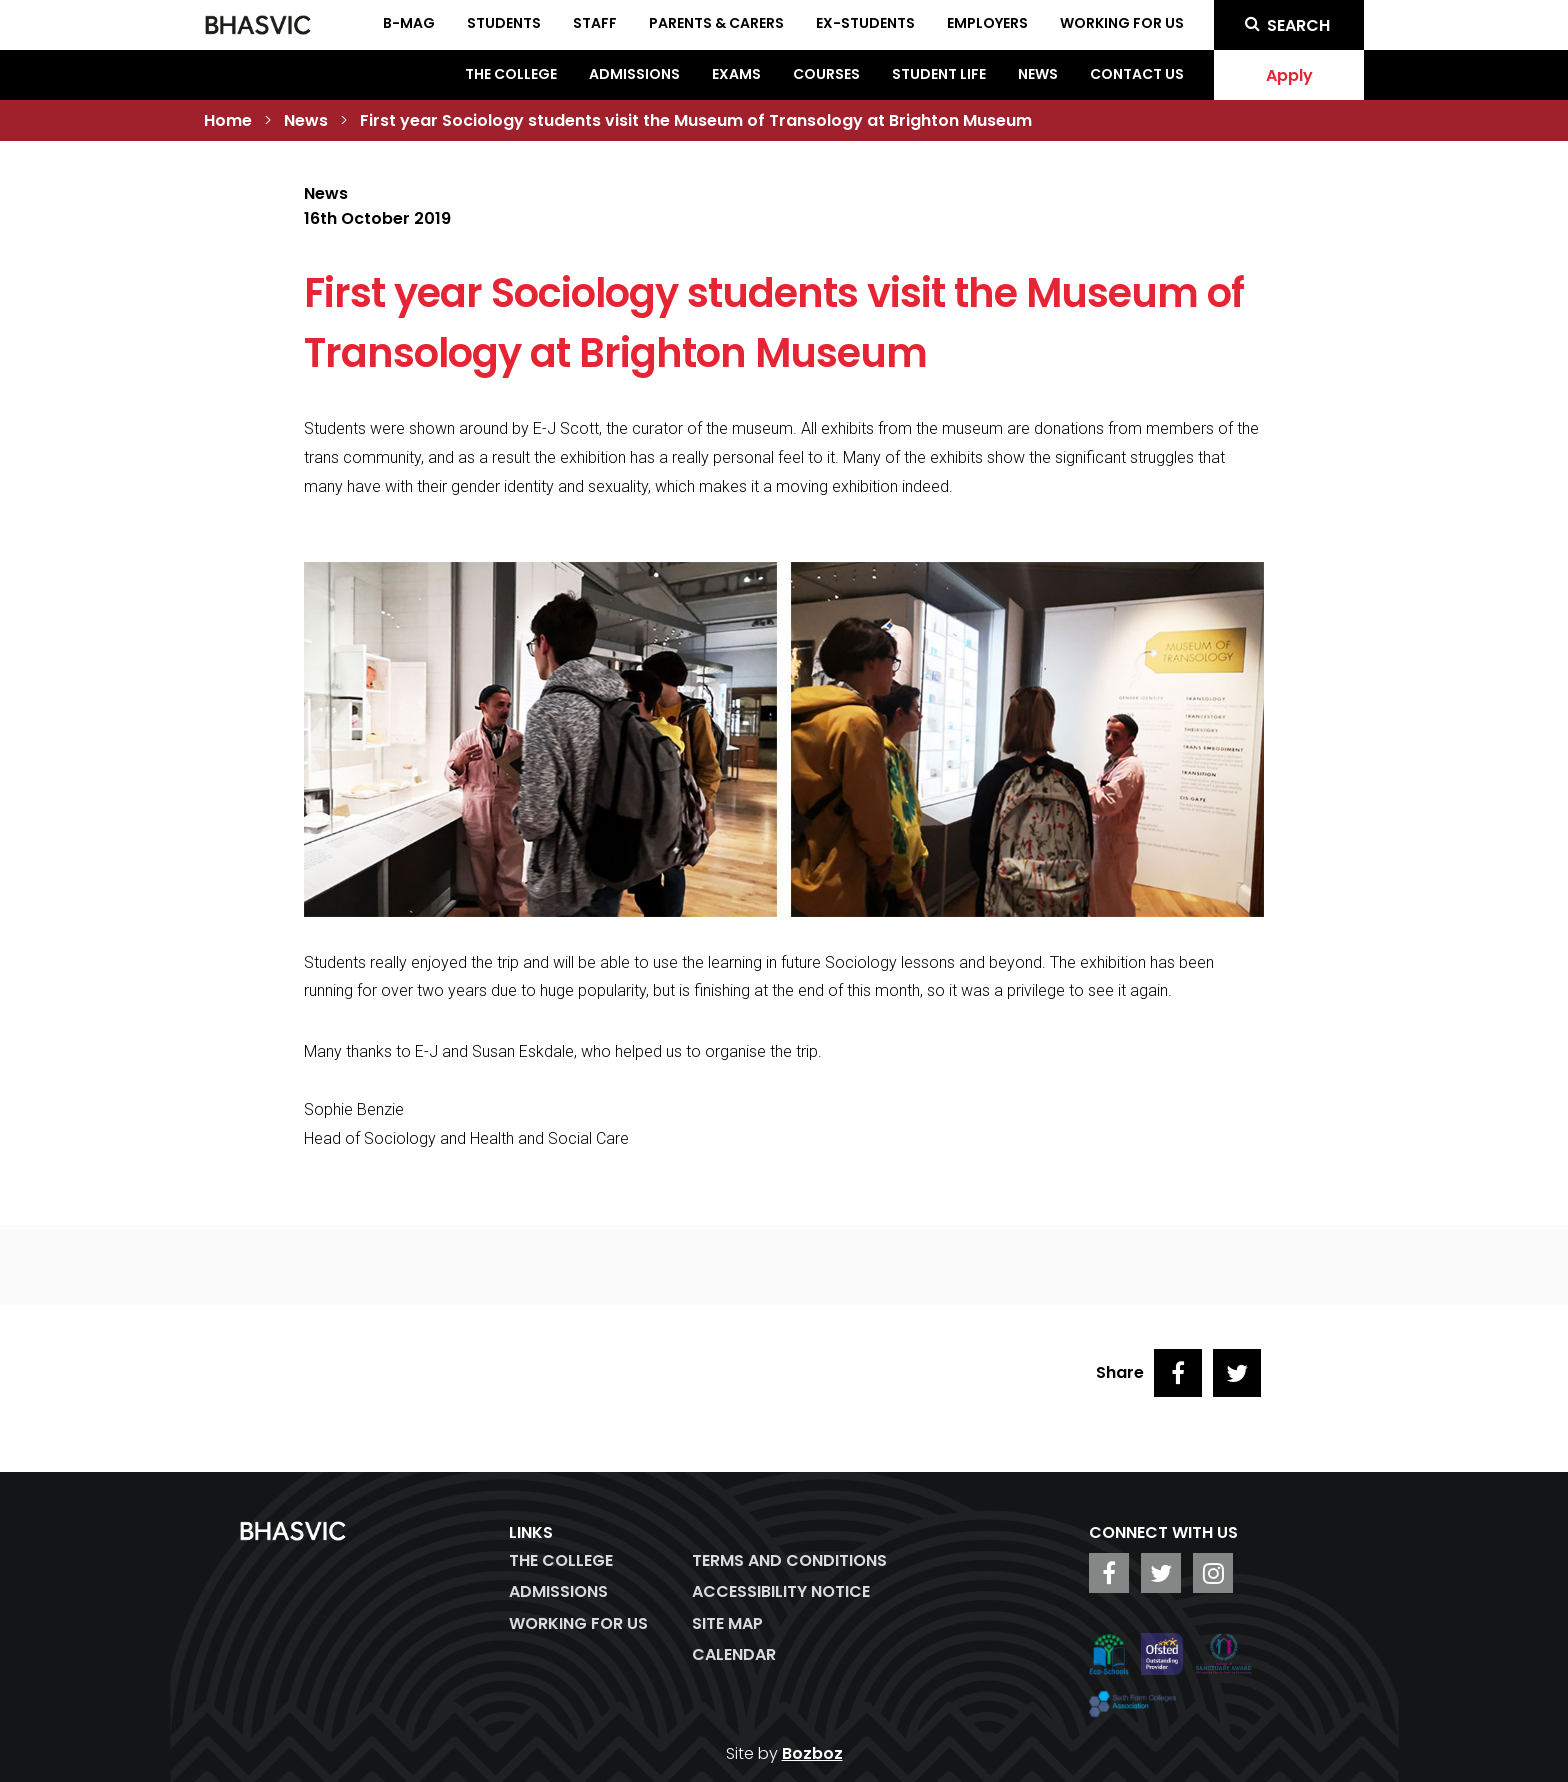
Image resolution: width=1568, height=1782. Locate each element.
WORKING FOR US (578, 1623)
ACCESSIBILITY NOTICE (781, 1591)
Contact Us (1137, 74)
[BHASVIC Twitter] (1161, 1573)
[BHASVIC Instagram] (1213, 1573)
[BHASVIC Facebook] (1109, 1573)
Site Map (727, 1623)
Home (228, 120)
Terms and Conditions (789, 1560)
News (1038, 74)
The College (511, 74)
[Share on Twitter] (1237, 1373)
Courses (826, 74)
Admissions (634, 74)
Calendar (734, 1654)
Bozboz (812, 1753)
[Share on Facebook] (1178, 1373)
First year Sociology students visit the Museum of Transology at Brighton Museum (696, 120)
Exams (736, 74)
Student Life (939, 74)
